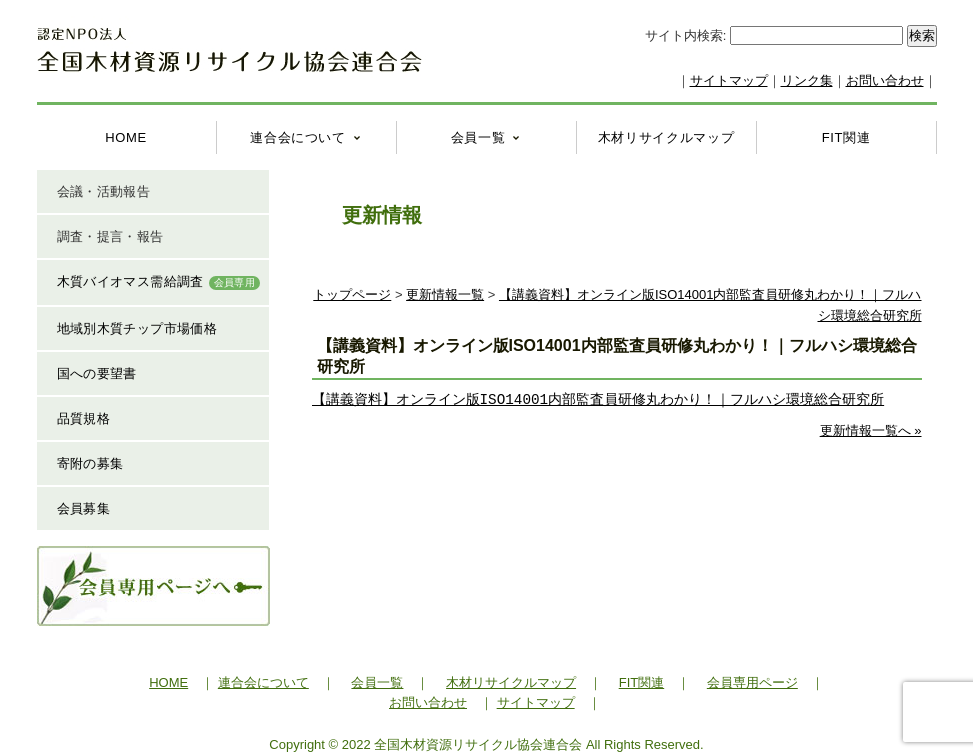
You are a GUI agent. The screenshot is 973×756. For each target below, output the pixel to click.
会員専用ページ (752, 682)
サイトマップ (729, 80)
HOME (126, 137)
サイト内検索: (687, 35)
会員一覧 (478, 137)
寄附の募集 (90, 463)
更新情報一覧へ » (871, 430)
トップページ (352, 294)
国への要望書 (97, 373)
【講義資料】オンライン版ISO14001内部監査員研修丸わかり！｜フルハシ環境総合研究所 (598, 399)
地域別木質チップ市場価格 (137, 328)
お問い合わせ (885, 80)
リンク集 (807, 80)
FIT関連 (846, 137)
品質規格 (84, 418)
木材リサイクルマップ (666, 137)
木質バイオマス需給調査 (159, 282)
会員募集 (84, 508)
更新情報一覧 (445, 294)
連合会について (298, 137)
